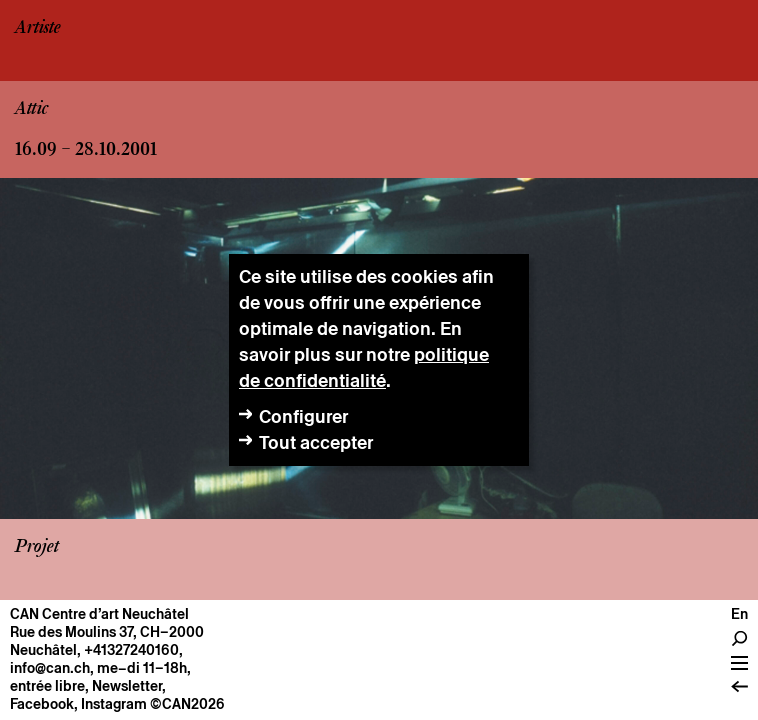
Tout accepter (316, 442)
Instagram (114, 704)
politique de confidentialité (364, 367)
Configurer (303, 416)
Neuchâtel (43, 650)
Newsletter (127, 686)
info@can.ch (50, 668)
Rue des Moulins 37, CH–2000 (107, 632)
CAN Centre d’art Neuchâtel (99, 614)
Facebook (42, 704)
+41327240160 (131, 650)
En (739, 614)
